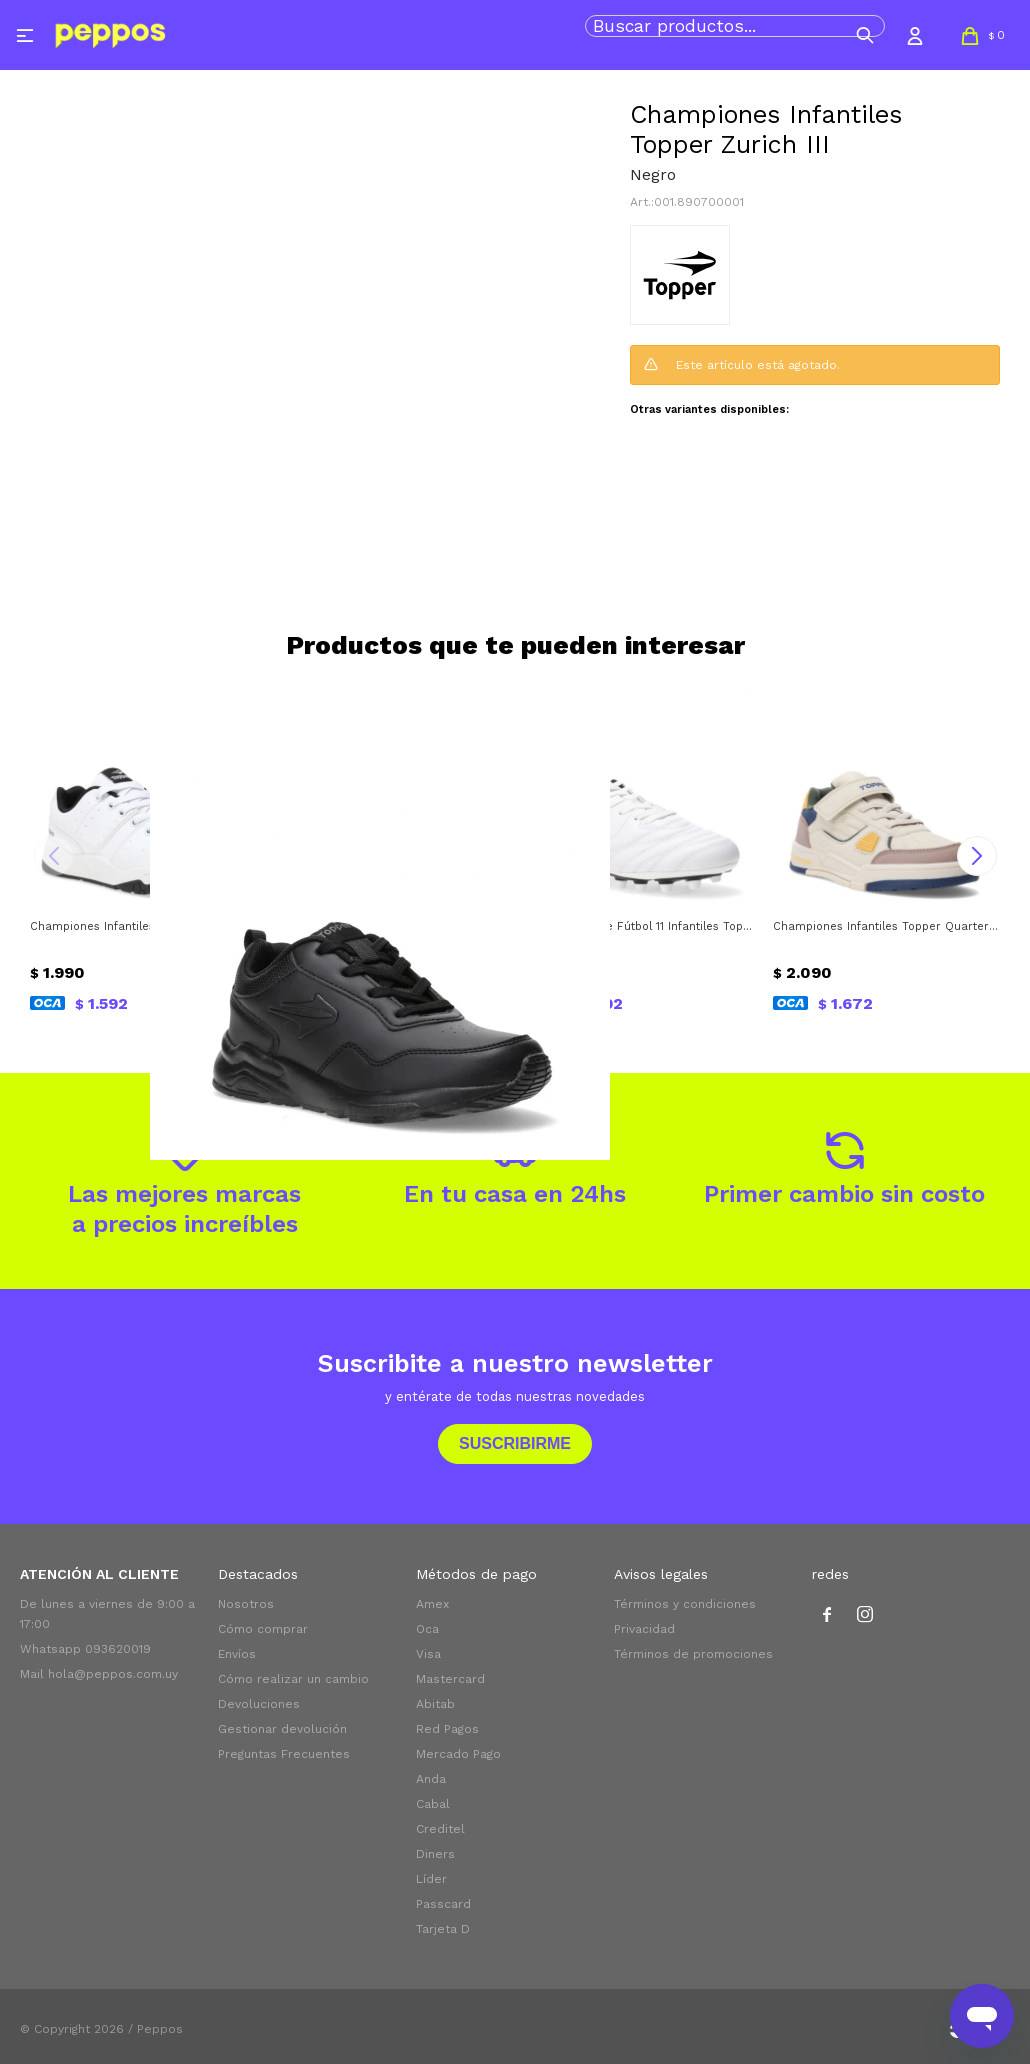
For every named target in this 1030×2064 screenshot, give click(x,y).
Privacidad (644, 1629)
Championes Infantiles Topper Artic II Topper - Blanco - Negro (144, 926)
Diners (435, 1854)
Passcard (443, 1904)
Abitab (435, 1704)
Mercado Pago (458, 1754)
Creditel (440, 1829)
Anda (431, 1779)
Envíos (237, 1654)
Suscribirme (515, 1443)
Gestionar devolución (282, 1729)
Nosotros (246, 1604)
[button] (865, 35)
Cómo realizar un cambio (293, 1679)
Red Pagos (447, 1729)
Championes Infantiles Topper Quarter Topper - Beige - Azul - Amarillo (887, 926)
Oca (427, 1629)
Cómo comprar (263, 1629)
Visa (428, 1654)
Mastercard (450, 1679)
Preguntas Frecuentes (284, 1754)
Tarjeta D (443, 1929)
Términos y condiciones (685, 1604)
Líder (431, 1879)
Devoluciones (259, 1704)
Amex (432, 1604)
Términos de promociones (693, 1654)
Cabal (433, 1804)
